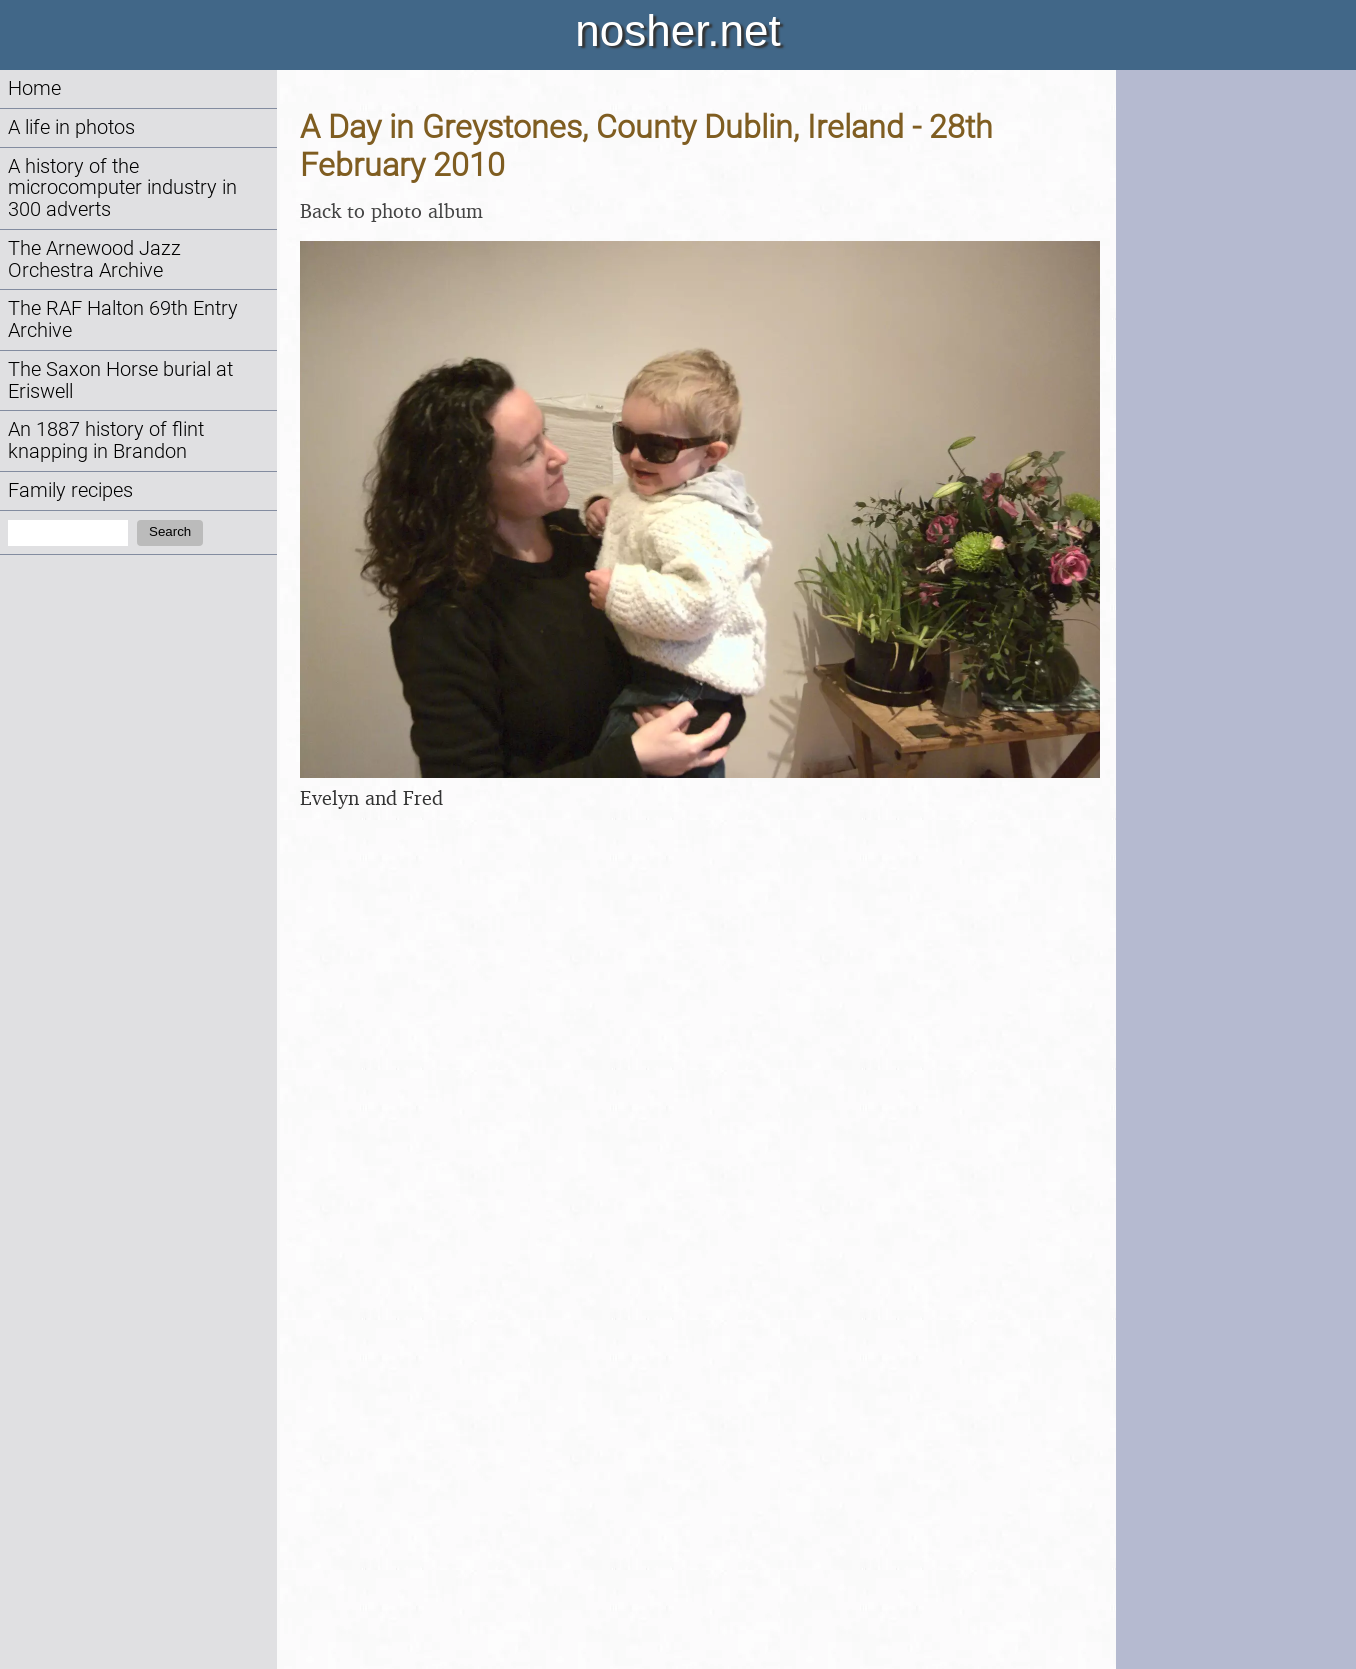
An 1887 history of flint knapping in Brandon (106, 440)
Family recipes (70, 490)
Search (170, 531)
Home (34, 88)
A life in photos (71, 127)
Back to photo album (391, 210)
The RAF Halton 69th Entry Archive (123, 319)
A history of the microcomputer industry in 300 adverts (122, 188)
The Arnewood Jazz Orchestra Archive (94, 259)
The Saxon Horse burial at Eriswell (120, 380)
